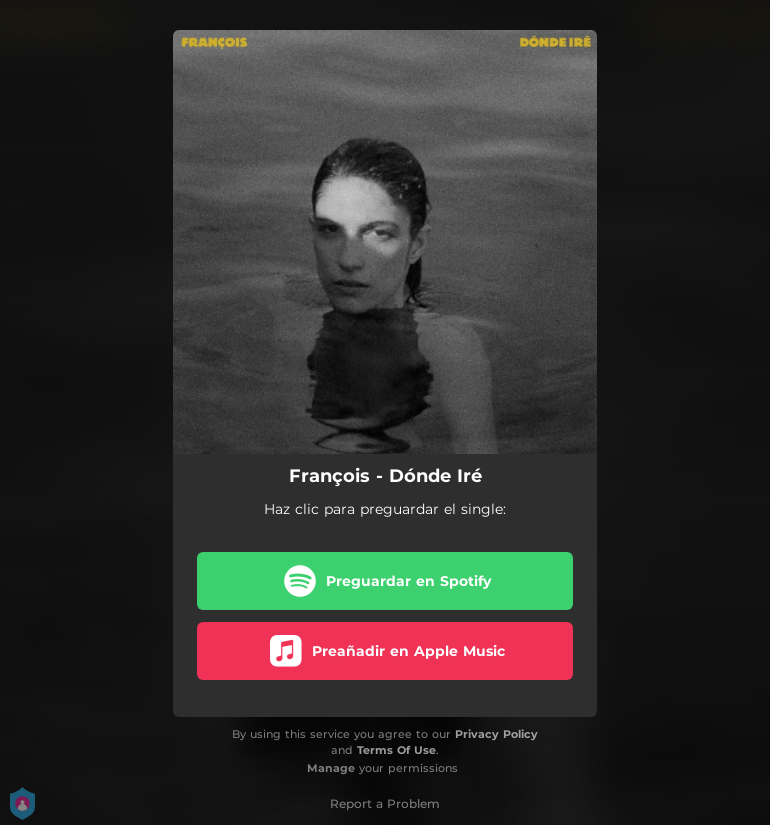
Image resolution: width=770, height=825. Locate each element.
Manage (331, 768)
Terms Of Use (396, 750)
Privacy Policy (496, 734)
